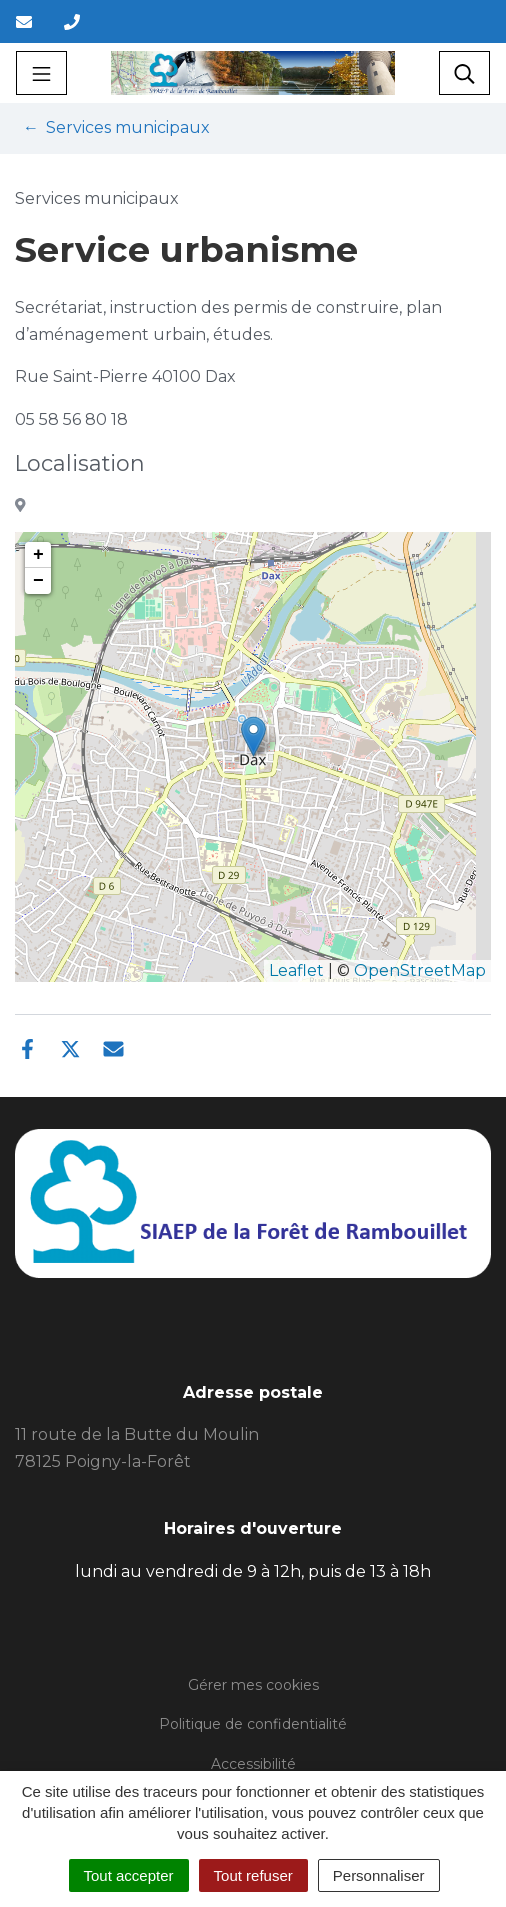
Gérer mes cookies (253, 1685)
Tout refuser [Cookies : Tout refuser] (253, 1875)
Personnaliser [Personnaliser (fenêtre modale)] (379, 1875)
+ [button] (38, 555)
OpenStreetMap (420, 970)
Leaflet (296, 970)
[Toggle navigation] (41, 73)
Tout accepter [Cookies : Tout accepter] (129, 1875)
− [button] (38, 581)
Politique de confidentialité (253, 1724)
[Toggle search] (464, 73)
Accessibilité (253, 1764)
